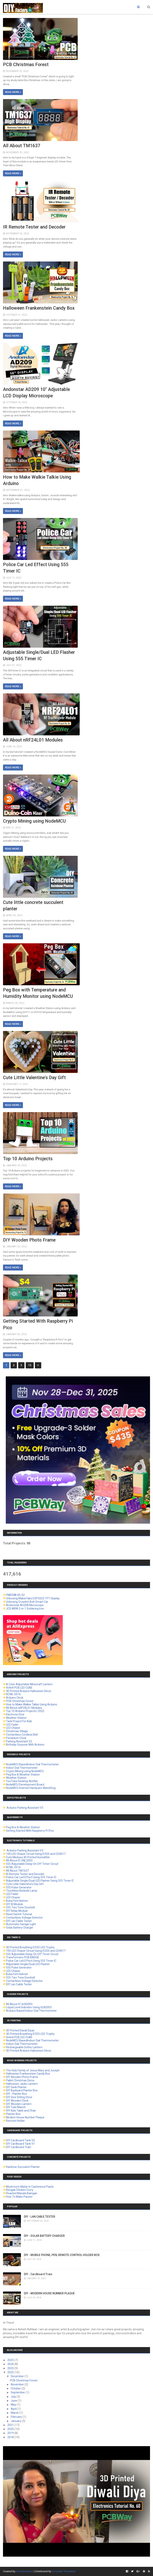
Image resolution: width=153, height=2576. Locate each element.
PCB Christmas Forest (26, 64)
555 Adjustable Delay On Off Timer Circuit (32, 1863)
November (18, 2384)
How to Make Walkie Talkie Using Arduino (31, 1704)
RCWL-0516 (13, 1694)
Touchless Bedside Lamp (21, 1890)
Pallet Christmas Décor (20, 2080)
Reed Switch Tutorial (19, 1914)
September (18, 2392)
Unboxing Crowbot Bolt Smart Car (27, 1601)
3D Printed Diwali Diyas (20, 2030)
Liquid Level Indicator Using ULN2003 (29, 2007)
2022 (10, 2372)
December (18, 2376)
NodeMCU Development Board (25, 1784)
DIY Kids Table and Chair (21, 2110)
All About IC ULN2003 (19, 2004)
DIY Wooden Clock (17, 2100)
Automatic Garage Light (21, 1924)
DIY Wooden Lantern (18, 2104)
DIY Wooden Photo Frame (29, 1240)
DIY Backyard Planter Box (22, 2090)
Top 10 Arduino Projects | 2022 (25, 1711)
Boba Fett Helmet (17, 1900)
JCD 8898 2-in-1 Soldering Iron (25, 1608)
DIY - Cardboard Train (38, 2274)
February (17, 2416)
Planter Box (13, 2114)
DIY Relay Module (17, 1910)
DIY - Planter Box (16, 2093)
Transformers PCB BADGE (22, 1957)
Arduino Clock (14, 1697)
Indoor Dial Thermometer (22, 1767)
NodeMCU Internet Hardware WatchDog (31, 1788)
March (15, 2412)
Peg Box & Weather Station (23, 1774)
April (14, 2408)
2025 (10, 2360)
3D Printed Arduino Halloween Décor (28, 1691)
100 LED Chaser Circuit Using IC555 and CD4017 (36, 1853)
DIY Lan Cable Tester (19, 1921)
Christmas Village (17, 1731)
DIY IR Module (14, 1904)
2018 (10, 2437)
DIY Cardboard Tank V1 (20, 2143)
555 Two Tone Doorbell (20, 1907)
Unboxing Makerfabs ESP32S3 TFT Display (33, 1598)
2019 (10, 2433)
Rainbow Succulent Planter (23, 2166)
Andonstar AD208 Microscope (25, 1605)
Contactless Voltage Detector (24, 1917)
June (14, 2400)
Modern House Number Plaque (25, 2117)
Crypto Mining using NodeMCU (34, 821)
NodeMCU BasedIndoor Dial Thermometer (32, 1764)
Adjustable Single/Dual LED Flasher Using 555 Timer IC (40, 1880)
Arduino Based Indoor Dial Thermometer (31, 2010)
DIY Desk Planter (16, 2087)
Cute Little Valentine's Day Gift (34, 1077)
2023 (10, 2368)
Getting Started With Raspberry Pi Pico (30, 1830)
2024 (10, 2364)
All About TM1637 (21, 145)
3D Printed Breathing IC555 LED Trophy (30, 1947)
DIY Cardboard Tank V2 (20, 2140)
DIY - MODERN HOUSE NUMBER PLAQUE (49, 2293)
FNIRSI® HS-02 (15, 1595)
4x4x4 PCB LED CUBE (19, 1687)
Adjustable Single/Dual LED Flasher (28, 1964)
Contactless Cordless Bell (22, 1734)
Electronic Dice (15, 1714)
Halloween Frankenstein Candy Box (39, 308)
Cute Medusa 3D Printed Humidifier (28, 1857)
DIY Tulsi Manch (16, 2107)
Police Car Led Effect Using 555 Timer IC (31, 1877)
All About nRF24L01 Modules (33, 740)
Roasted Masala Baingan (21, 2193)
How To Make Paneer (19, 2196)
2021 (10, 2425)
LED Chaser (13, 1727)
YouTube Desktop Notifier (22, 1781)
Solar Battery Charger (19, 1927)
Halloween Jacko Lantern (22, 2083)
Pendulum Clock (16, 1738)
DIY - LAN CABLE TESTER (39, 2216)
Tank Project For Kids (19, 1721)
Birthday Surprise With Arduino (25, 1744)
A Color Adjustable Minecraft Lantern (29, 1684)
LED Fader (12, 1724)
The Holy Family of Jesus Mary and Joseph (33, 2070)
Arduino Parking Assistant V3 (24, 1807)
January (16, 2421)
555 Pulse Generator (19, 1887)
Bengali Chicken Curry (19, 2189)
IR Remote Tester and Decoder (34, 227)
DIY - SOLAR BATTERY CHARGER (44, 2235)
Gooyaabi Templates (64, 2571)
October (16, 2388)
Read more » (13, 91)
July (14, 2396)
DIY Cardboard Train (18, 2147)
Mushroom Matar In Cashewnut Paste (30, 2186)
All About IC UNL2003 (19, 1860)
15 (29, 1365)
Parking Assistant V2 (19, 1741)
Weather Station (16, 1717)
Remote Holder (15, 2120)
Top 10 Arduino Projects (28, 1158)
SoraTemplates (24, 2571)
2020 (10, 2429)
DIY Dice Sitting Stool (19, 2097)
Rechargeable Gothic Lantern (24, 2047)
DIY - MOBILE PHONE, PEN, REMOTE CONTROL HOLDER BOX (62, 2255)
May (14, 2404)
